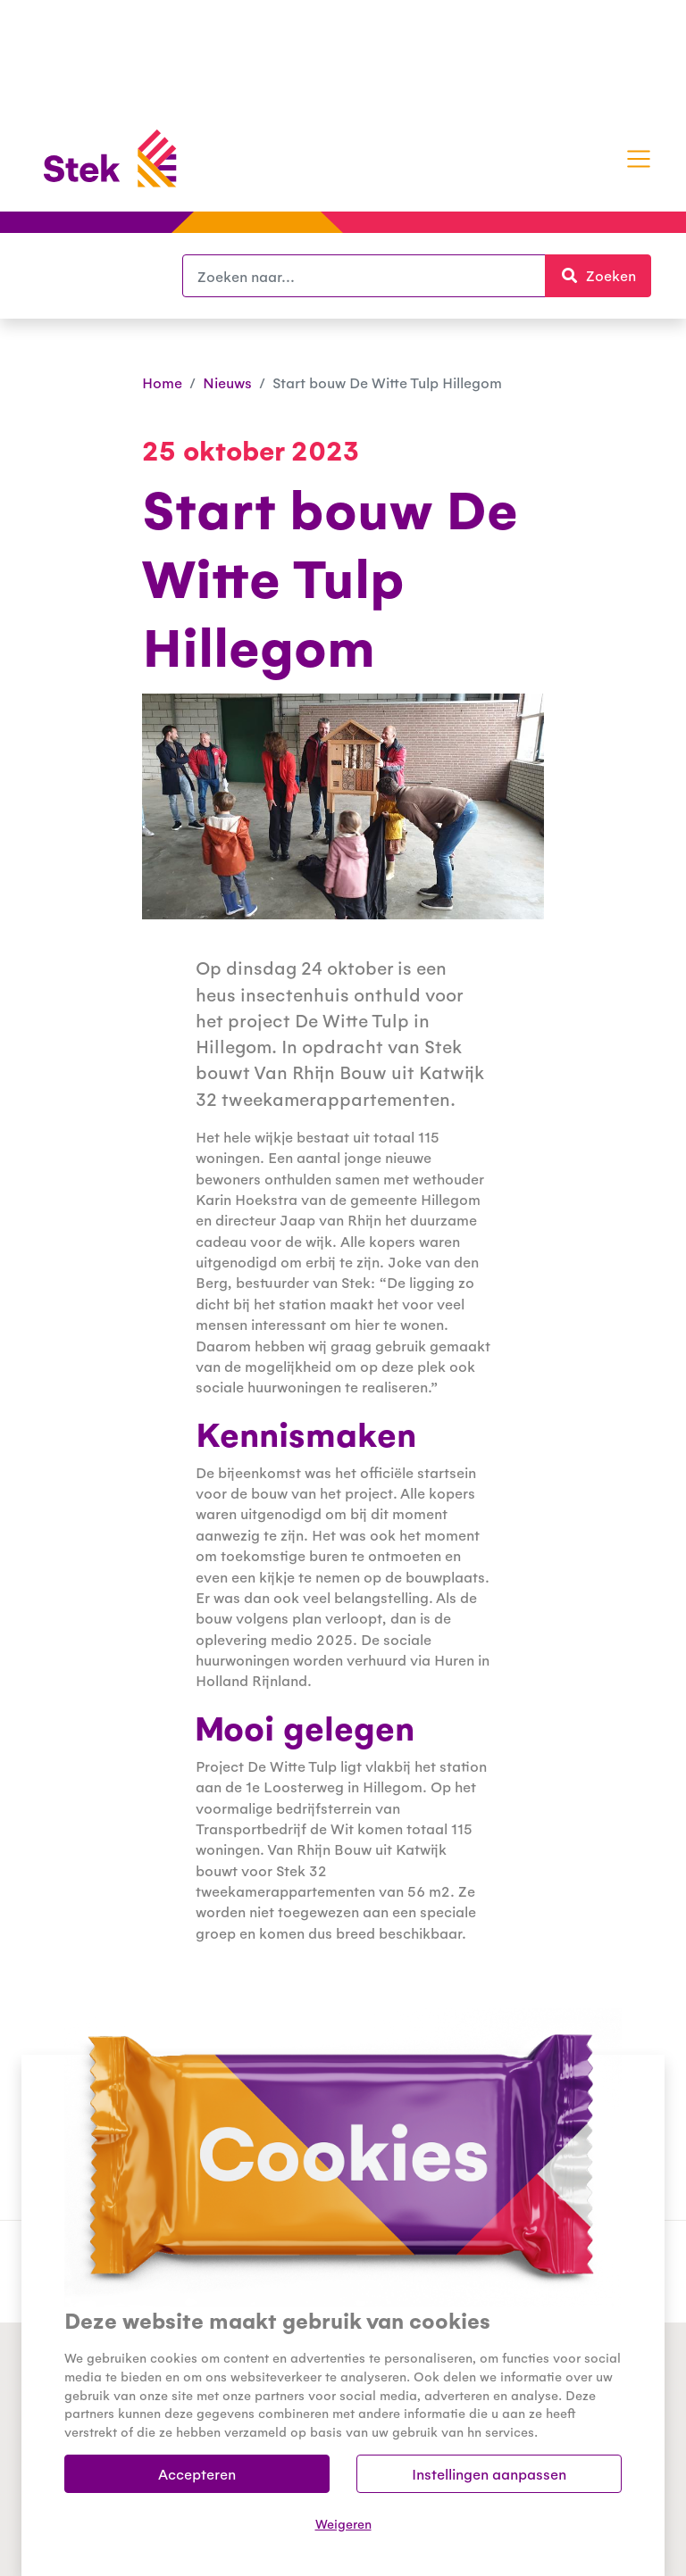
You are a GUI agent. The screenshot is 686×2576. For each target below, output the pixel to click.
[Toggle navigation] (639, 159)
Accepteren (197, 2473)
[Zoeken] (364, 275)
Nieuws (227, 382)
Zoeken (605, 274)
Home (162, 382)
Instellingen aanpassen (489, 2473)
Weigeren (343, 2523)
